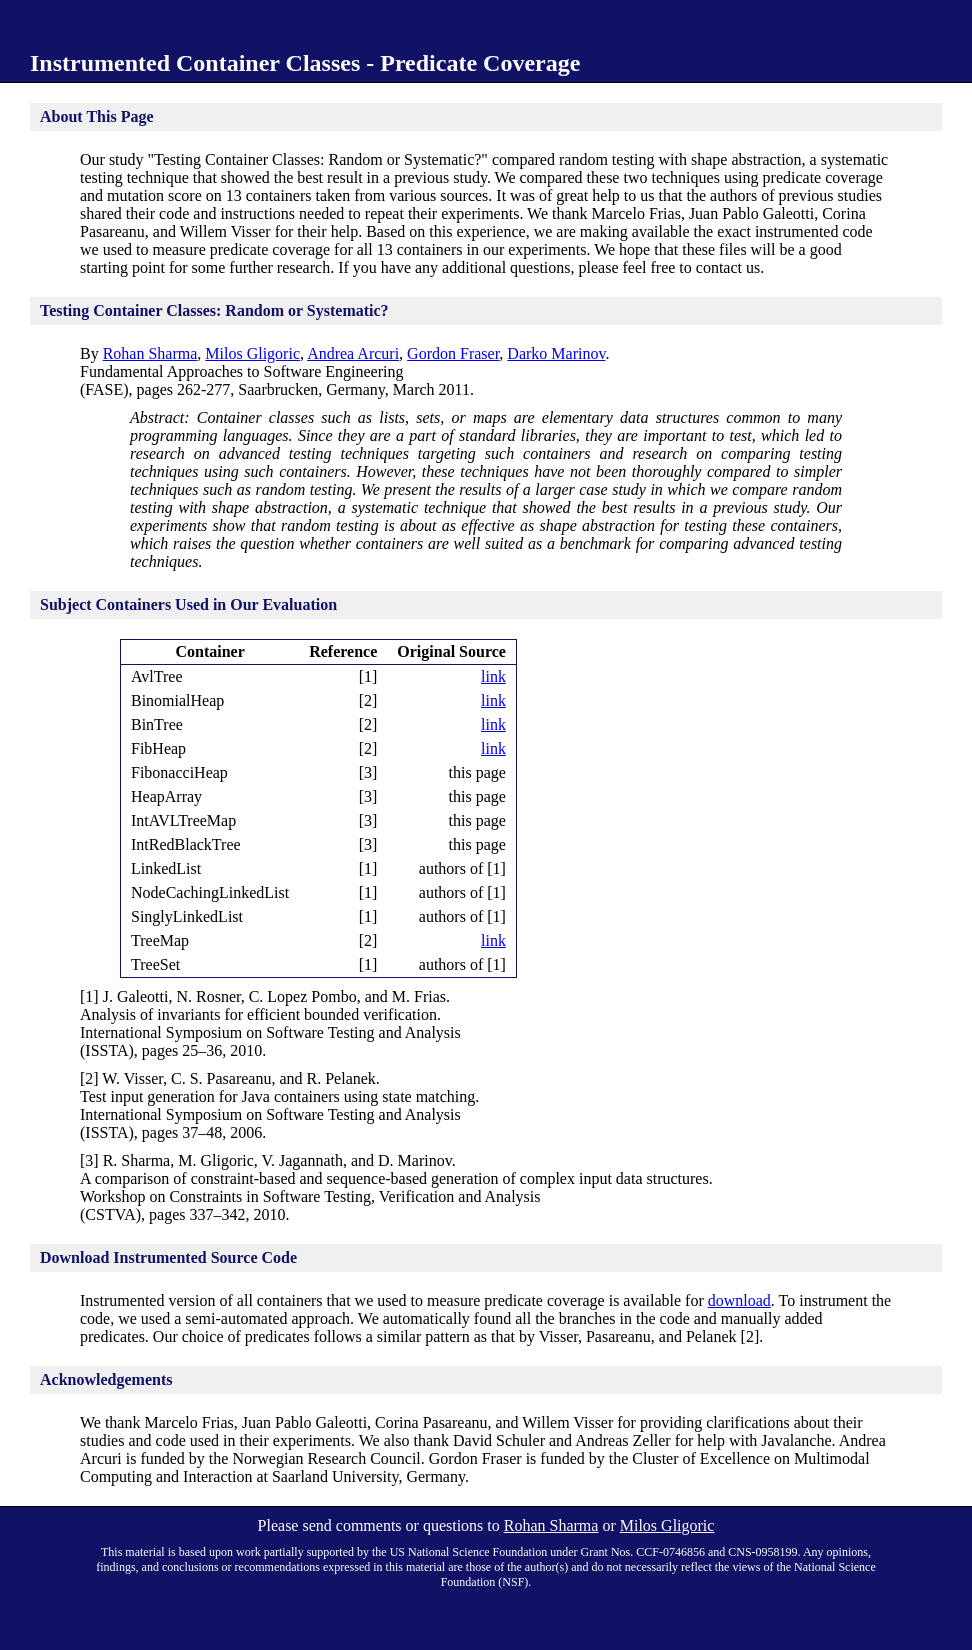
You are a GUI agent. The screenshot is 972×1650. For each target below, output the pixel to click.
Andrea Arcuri (353, 353)
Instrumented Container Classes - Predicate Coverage (305, 63)
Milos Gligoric (252, 353)
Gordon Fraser (453, 353)
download (739, 1300)
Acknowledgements (106, 1379)
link (493, 676)
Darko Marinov (556, 353)
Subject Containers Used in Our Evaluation (188, 604)
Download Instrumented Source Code (168, 1257)
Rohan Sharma (150, 353)
